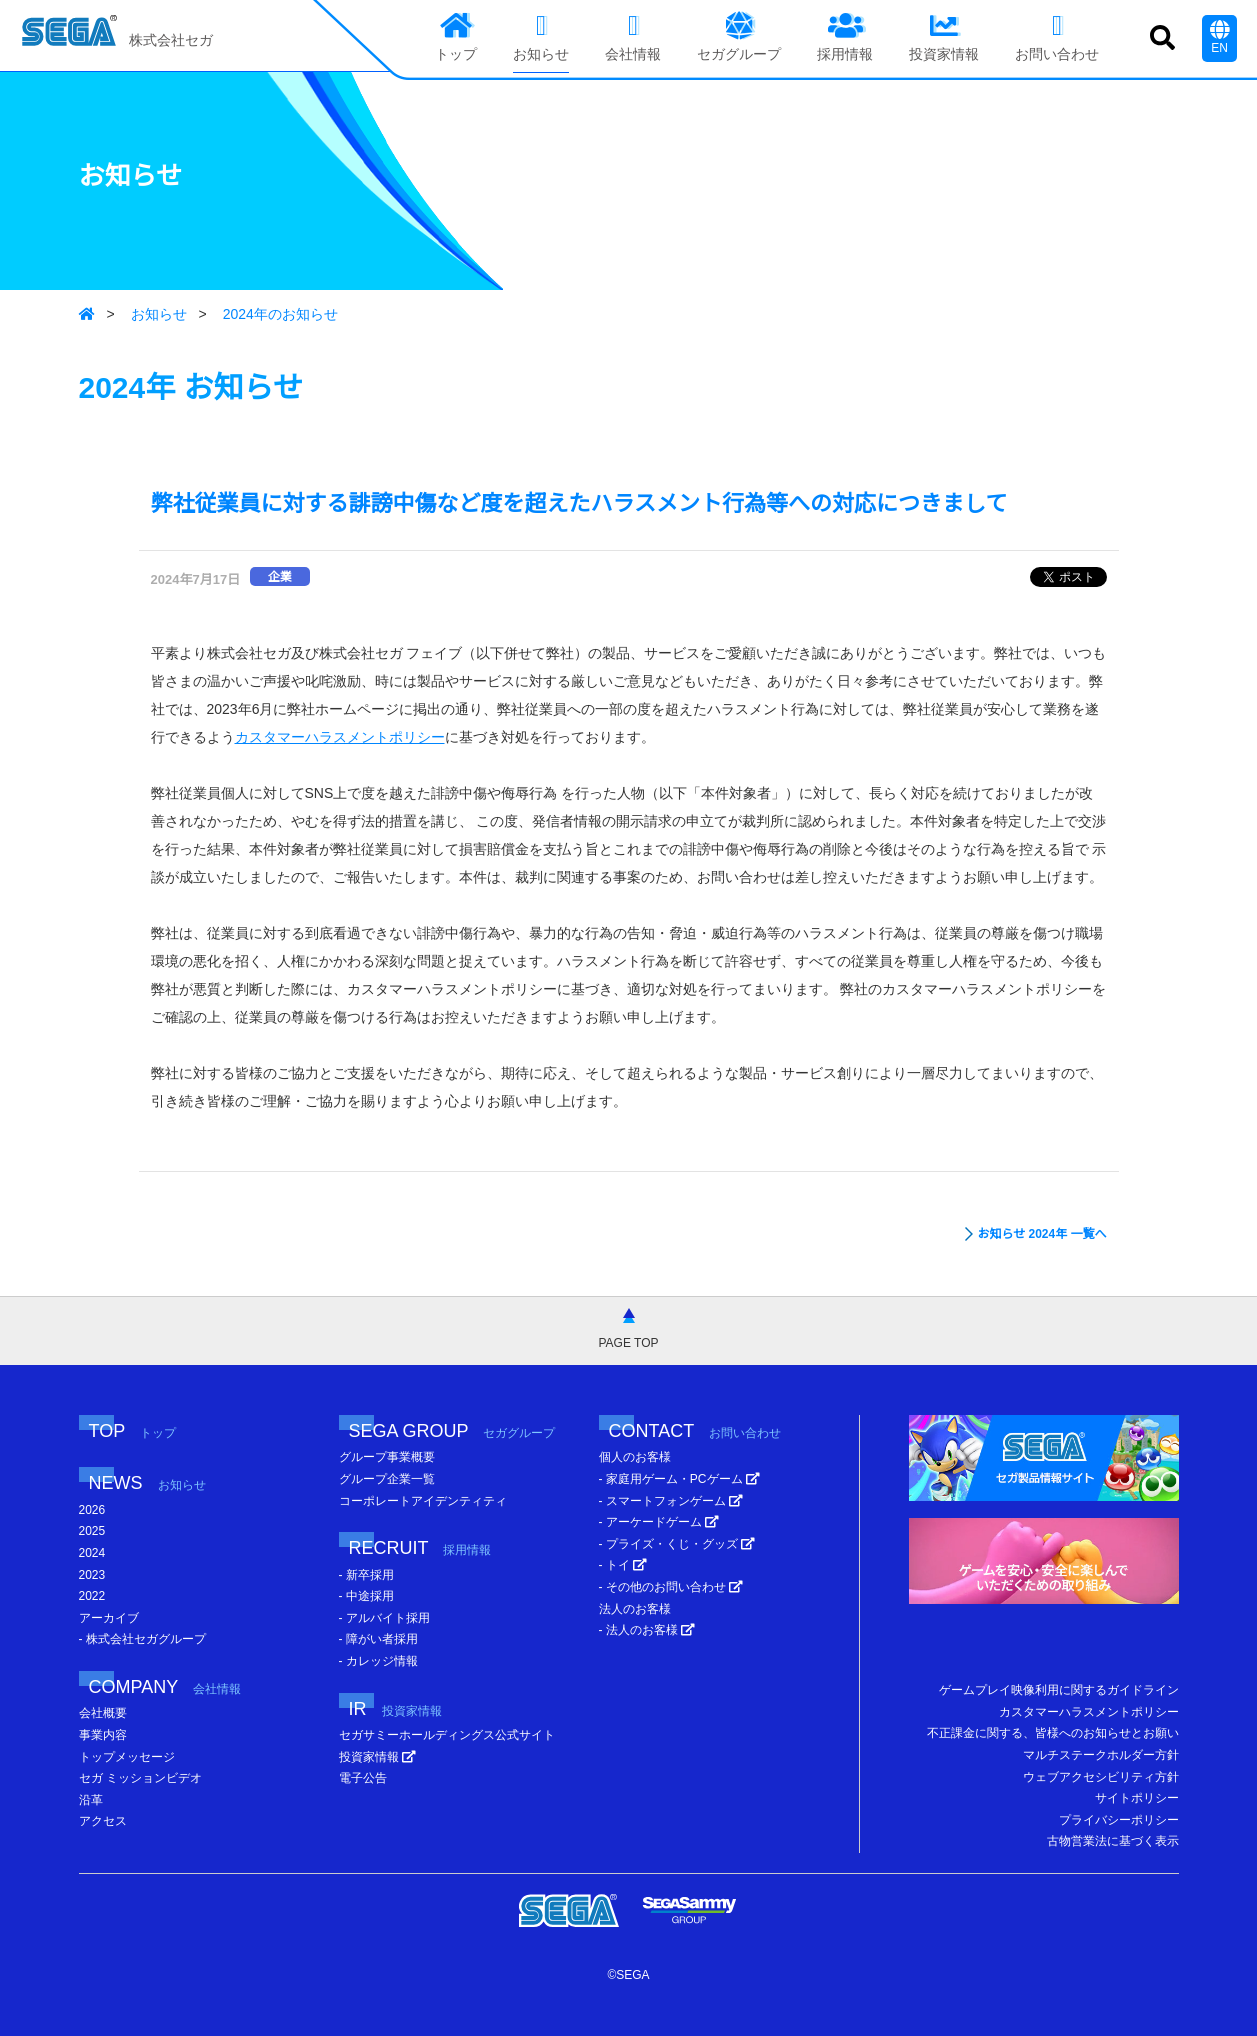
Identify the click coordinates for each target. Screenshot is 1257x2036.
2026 (92, 1510)
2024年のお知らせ (280, 314)
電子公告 (363, 1778)
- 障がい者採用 (378, 1639)
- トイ (623, 1565)
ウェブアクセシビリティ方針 (1101, 1777)
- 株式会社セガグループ (142, 1639)
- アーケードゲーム (659, 1522)
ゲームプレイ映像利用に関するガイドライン (1059, 1690)
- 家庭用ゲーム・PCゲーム (679, 1479)
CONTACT (695, 1431)
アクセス (103, 1821)
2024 (92, 1553)
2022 (92, 1596)
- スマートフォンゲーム (671, 1501)
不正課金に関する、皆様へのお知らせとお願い (1053, 1733)
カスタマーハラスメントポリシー (340, 737)
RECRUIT (420, 1548)
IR (395, 1709)
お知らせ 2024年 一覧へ (1041, 1234)
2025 (92, 1531)
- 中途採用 (366, 1596)
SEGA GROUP (452, 1431)
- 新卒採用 (366, 1575)
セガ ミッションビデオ (140, 1778)
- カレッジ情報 (378, 1661)
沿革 (91, 1800)
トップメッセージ (127, 1757)
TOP (132, 1431)
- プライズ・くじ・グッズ (677, 1544)
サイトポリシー (1137, 1798)
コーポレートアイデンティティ (423, 1501)
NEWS (147, 1483)
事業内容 (103, 1735)
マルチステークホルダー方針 (1101, 1755)
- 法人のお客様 (647, 1630)
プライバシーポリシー (1119, 1820)
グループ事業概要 (387, 1457)
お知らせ (159, 314)
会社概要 (103, 1713)
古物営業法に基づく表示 (1113, 1841)
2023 (92, 1575)
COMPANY (165, 1687)
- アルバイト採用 (384, 1618)
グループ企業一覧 (387, 1479)
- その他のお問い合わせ (671, 1587)
